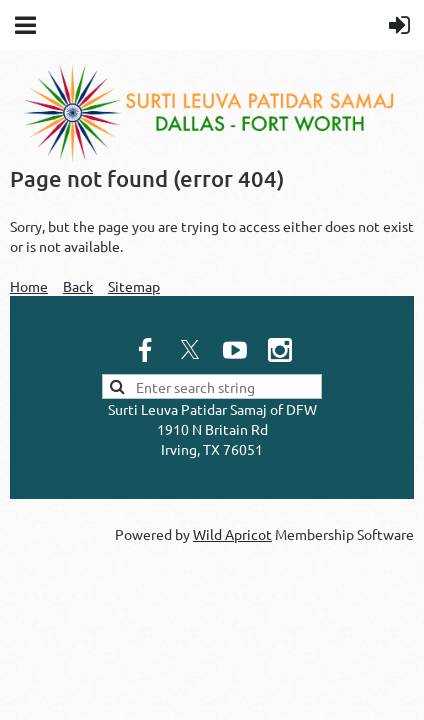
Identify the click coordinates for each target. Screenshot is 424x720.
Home (29, 286)
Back (78, 286)
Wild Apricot (232, 534)
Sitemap (134, 286)
